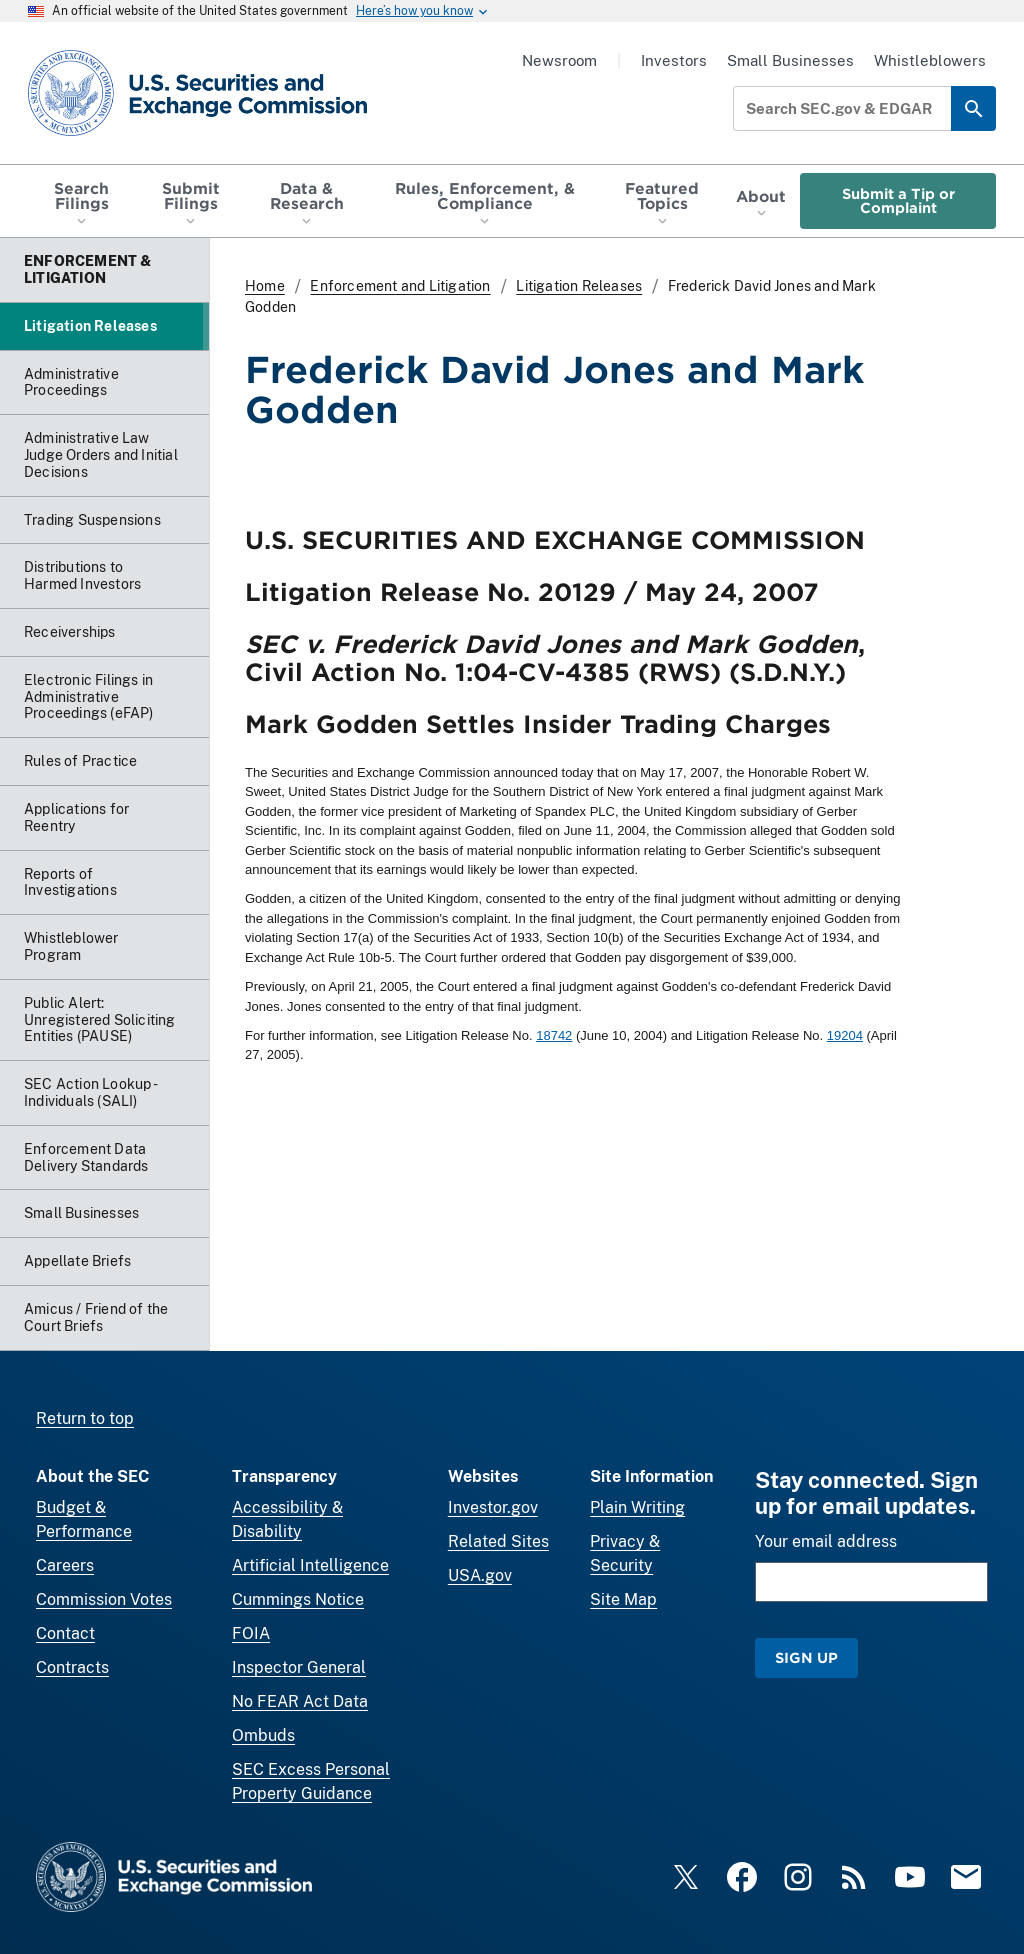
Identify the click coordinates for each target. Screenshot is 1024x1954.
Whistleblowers (930, 60)
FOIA (251, 1633)
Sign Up (806, 1657)
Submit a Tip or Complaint (898, 200)
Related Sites (498, 1541)
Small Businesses (790, 60)
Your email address (826, 1541)
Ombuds (263, 1735)
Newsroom (559, 60)
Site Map (623, 1599)
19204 (845, 1035)
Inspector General (299, 1667)
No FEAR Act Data (300, 1701)
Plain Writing (637, 1507)
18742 (554, 1035)
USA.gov (480, 1575)
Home (265, 286)
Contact (65, 1633)
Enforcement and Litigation (400, 286)
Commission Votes (104, 1599)
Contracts (72, 1667)
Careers (65, 1565)
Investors (674, 60)
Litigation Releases (579, 286)
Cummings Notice (298, 1599)
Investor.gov (493, 1507)
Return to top (85, 1418)
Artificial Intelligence (310, 1565)
